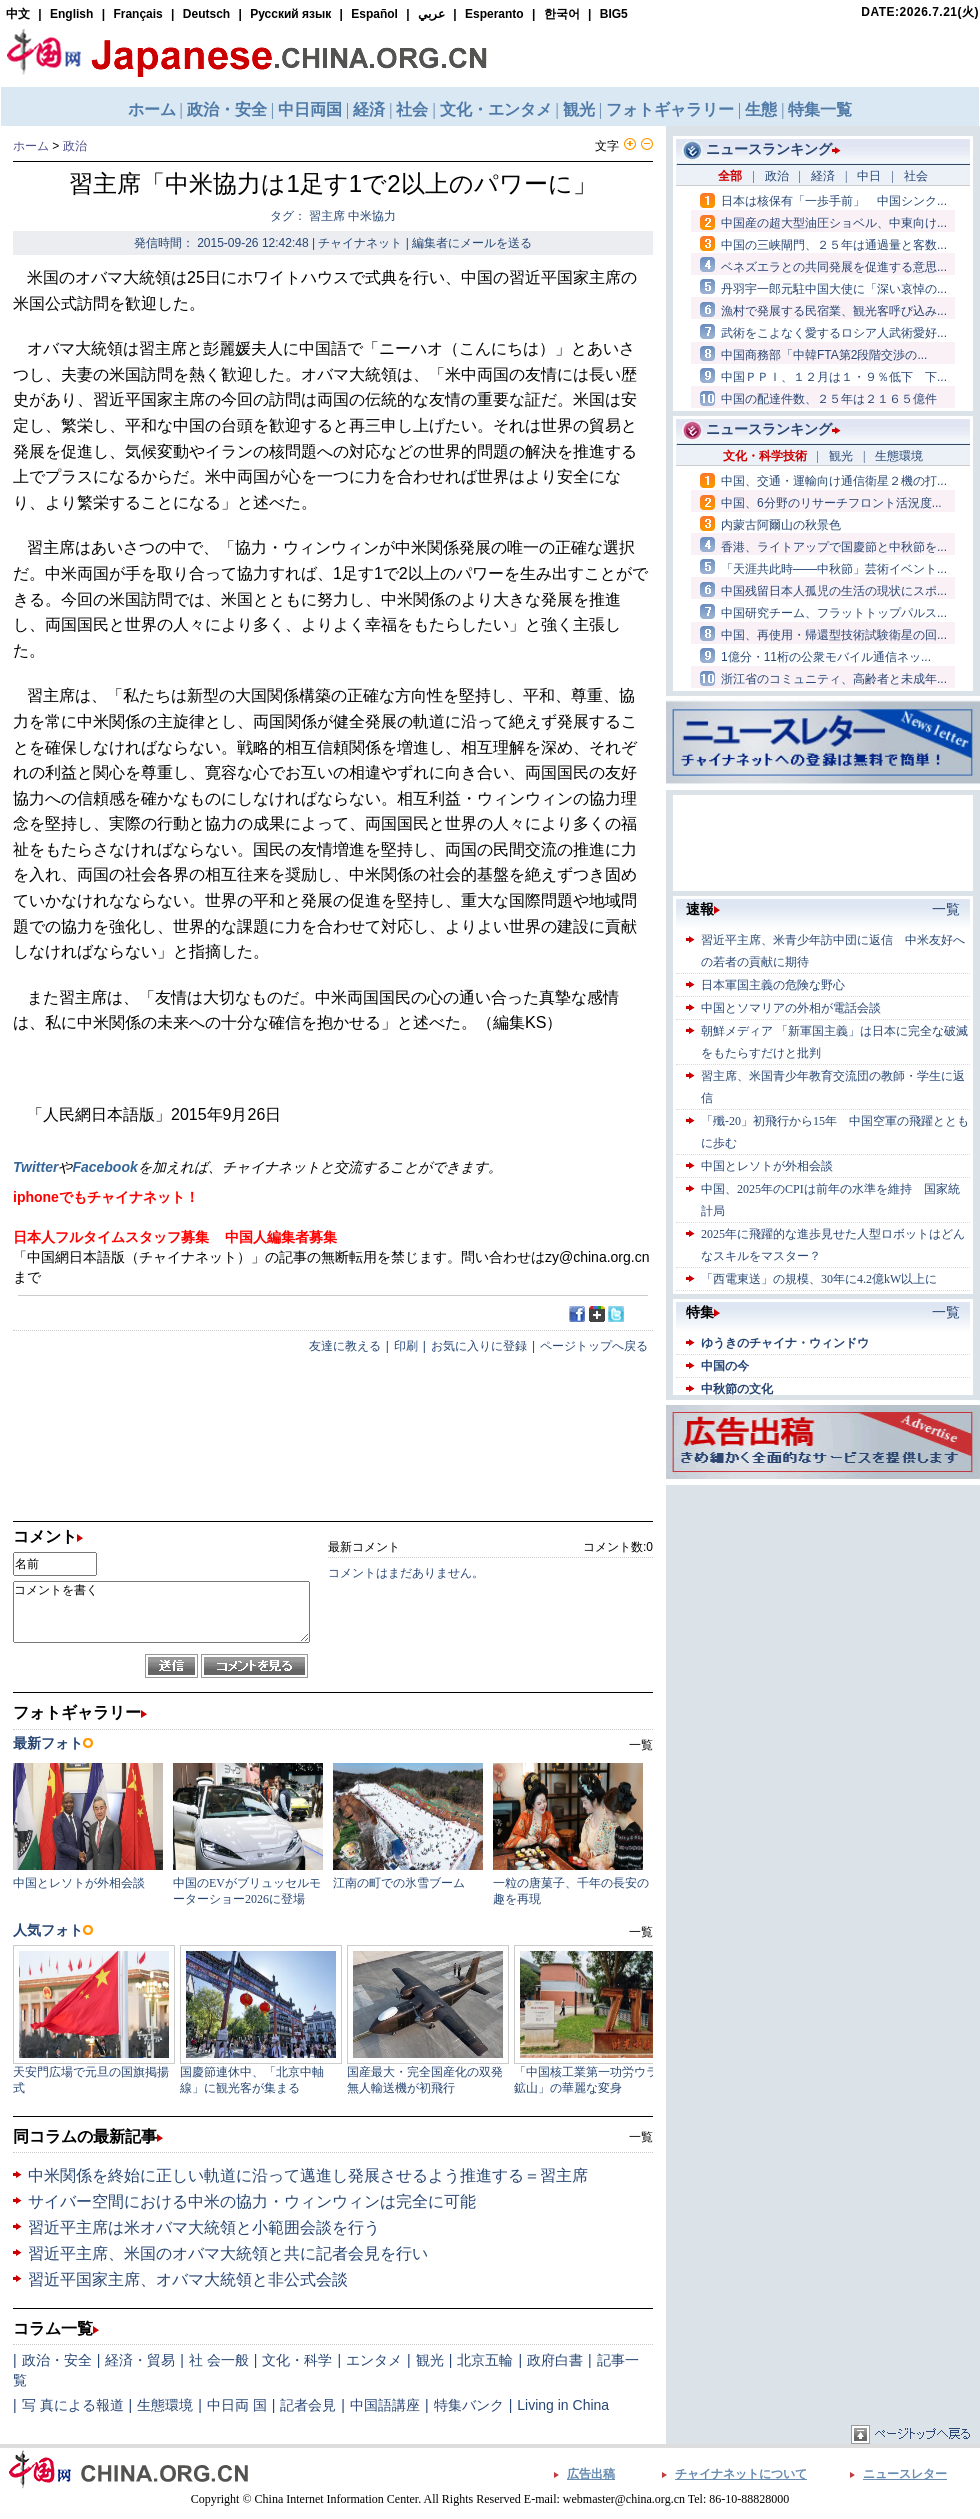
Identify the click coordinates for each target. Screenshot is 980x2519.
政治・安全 (57, 2360)
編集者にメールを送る (472, 243)
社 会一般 (219, 2360)
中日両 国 (237, 2405)
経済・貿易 (140, 2360)
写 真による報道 (73, 2405)
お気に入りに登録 (479, 1346)
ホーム (31, 146)
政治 (75, 146)
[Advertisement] (823, 1615)
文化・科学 (297, 2360)
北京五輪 (485, 2360)
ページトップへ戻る (594, 1346)
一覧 (641, 2137)
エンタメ (374, 2360)
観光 (430, 2360)
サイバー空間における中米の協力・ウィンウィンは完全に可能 (252, 2201)
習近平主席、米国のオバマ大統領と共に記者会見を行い (228, 2253)
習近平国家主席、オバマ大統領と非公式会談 (188, 2279)
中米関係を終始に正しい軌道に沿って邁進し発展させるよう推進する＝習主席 (308, 2175)
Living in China (563, 2405)
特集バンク (469, 2405)
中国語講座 (385, 2405)
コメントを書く (161, 1612)
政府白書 (555, 2360)
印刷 (406, 1346)
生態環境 (165, 2405)
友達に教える (345, 1346)
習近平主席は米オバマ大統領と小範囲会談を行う (204, 2227)
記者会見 (308, 2405)
